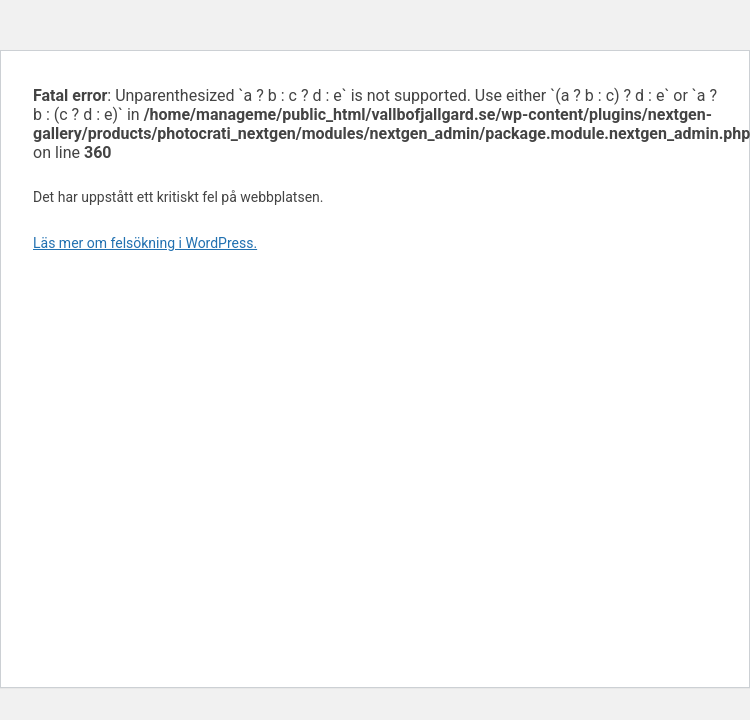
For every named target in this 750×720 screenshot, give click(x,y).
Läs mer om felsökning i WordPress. (145, 243)
